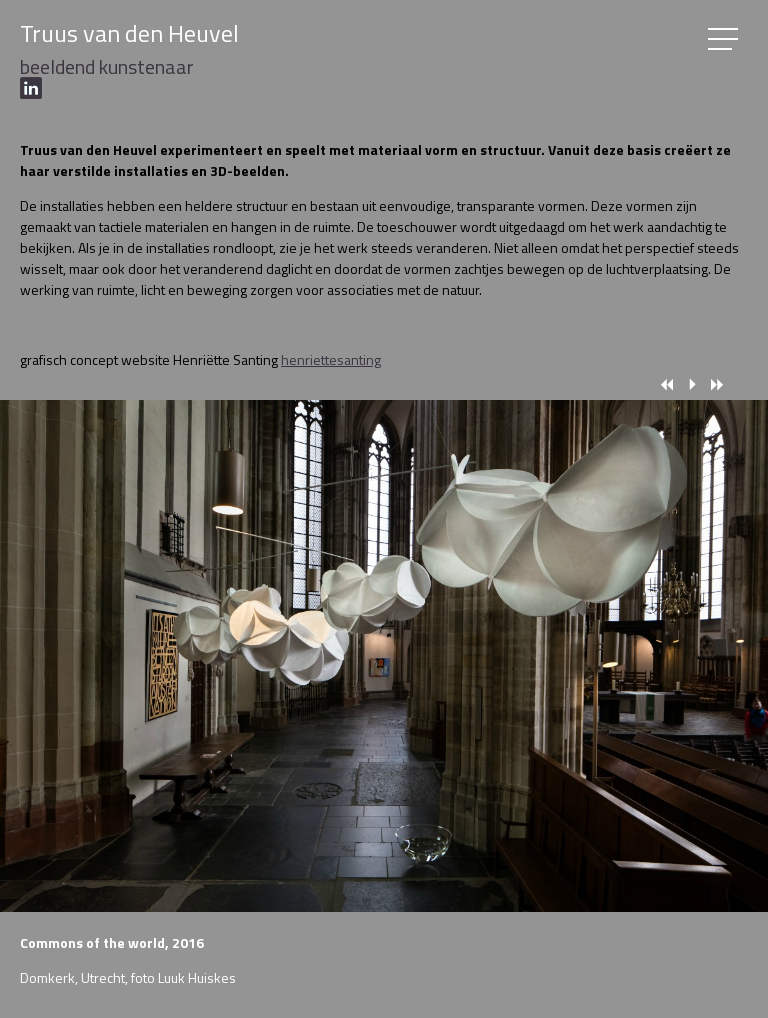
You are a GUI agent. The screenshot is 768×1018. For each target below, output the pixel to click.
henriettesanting (331, 359)
